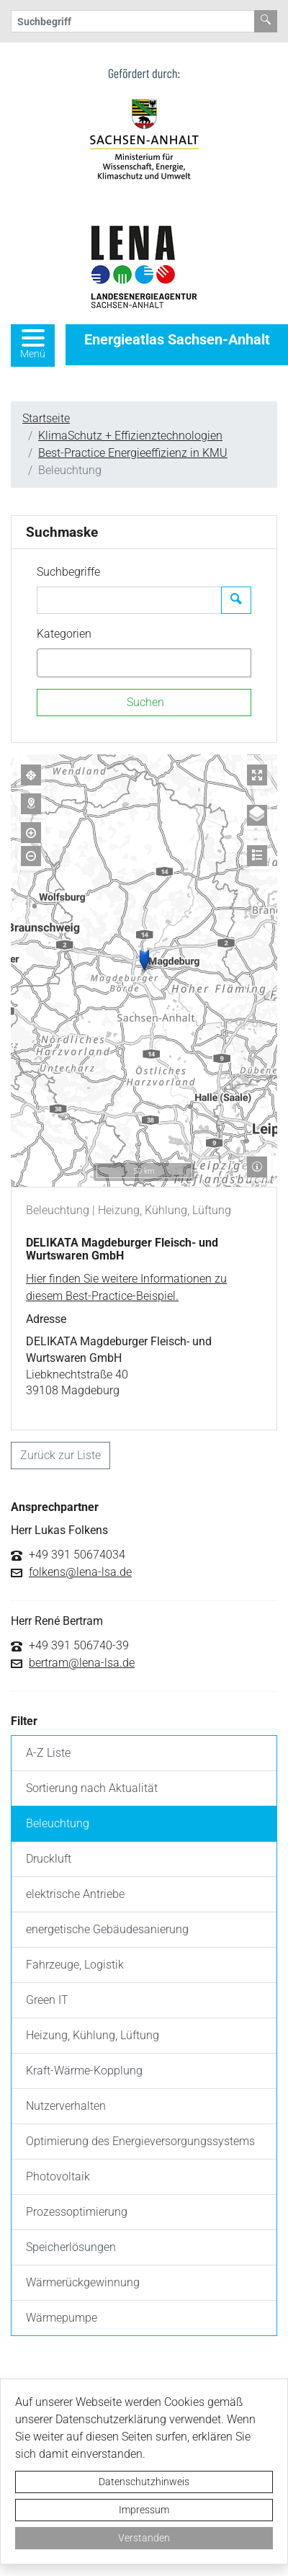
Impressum (144, 2509)
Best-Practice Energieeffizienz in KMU (133, 453)
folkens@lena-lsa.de (80, 1572)
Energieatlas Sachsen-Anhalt (177, 339)
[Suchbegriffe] (129, 600)
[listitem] (144, 1753)
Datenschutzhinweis (144, 2481)
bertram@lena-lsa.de (82, 1663)
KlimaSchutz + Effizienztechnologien (130, 435)
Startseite (46, 418)
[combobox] (144, 663)
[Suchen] (144, 702)
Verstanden (144, 2538)
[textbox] (66, 663)
